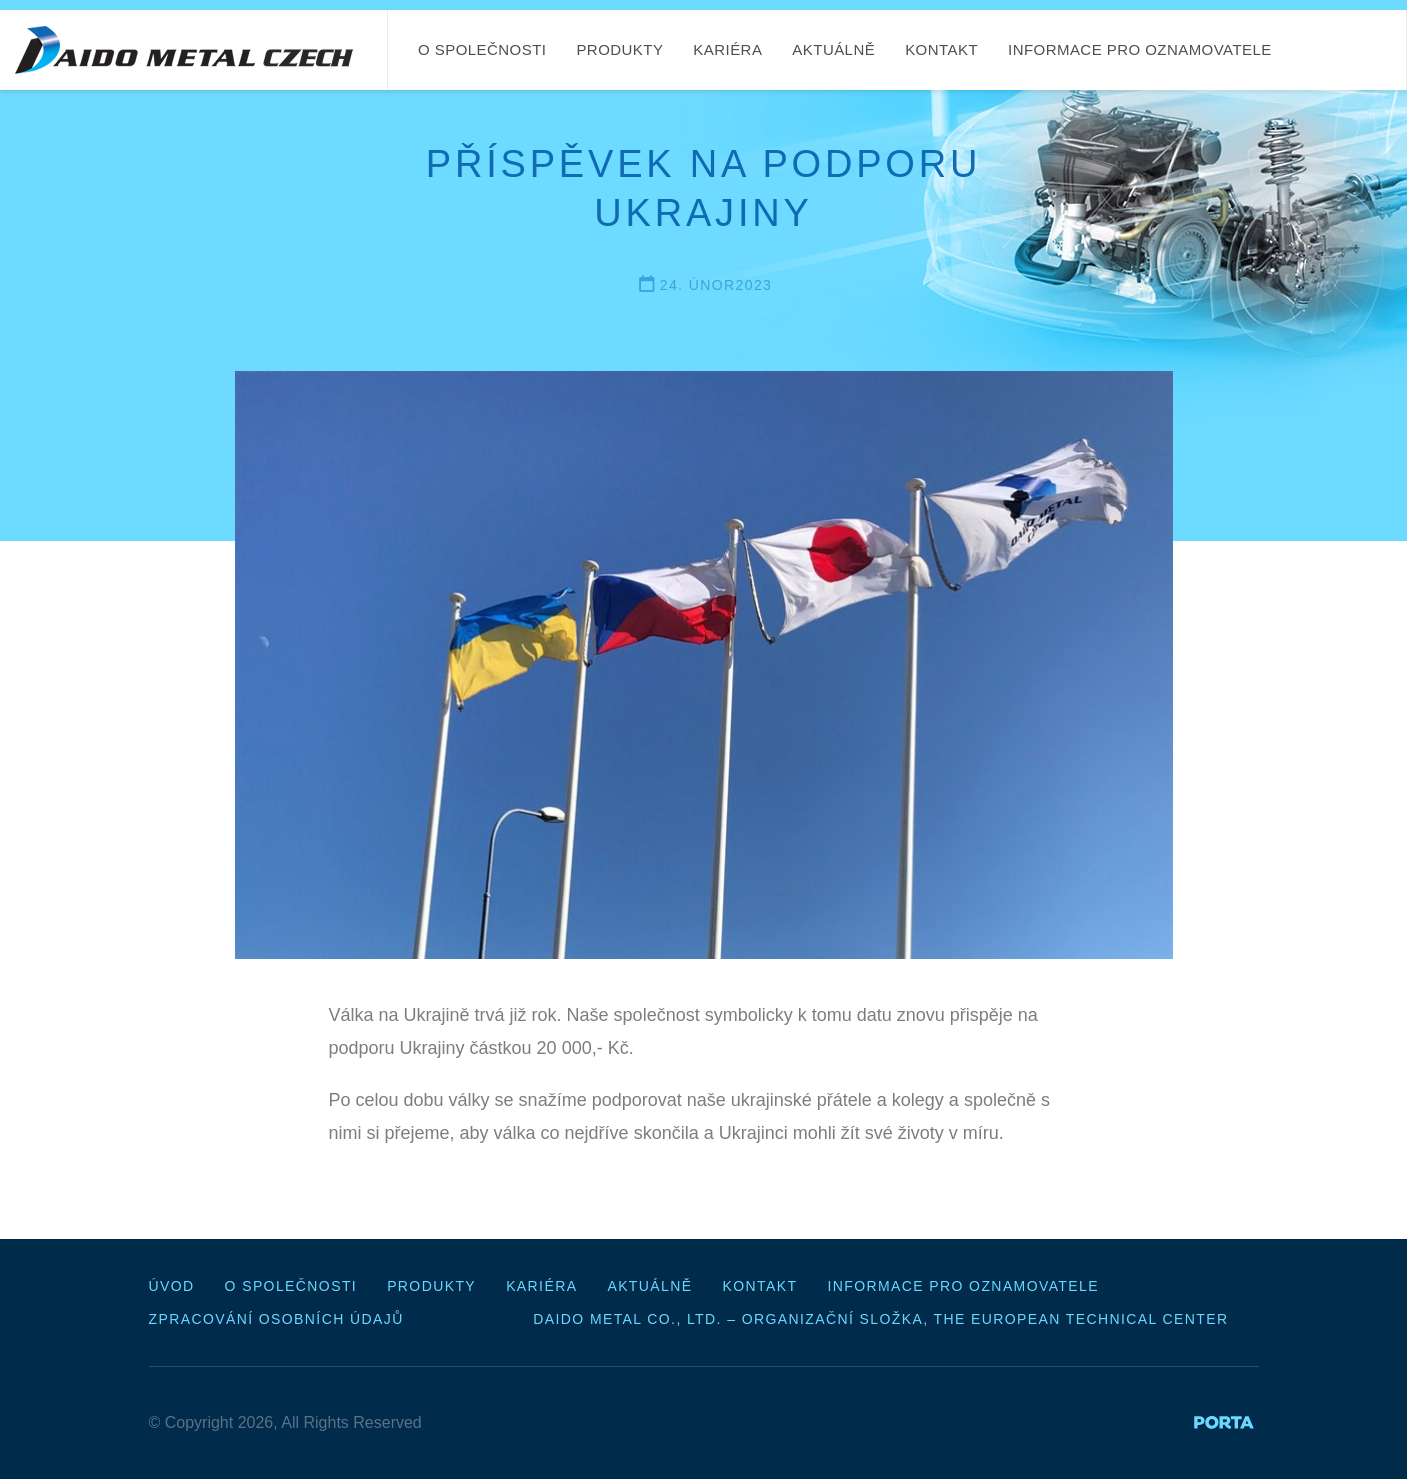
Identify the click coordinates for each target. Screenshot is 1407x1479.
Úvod (172, 1286)
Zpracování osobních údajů (276, 1319)
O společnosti (482, 49)
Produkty (619, 49)
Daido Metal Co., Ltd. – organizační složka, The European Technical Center (880, 1319)
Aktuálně (833, 49)
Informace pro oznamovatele (1140, 49)
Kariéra (727, 49)
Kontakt (941, 49)
